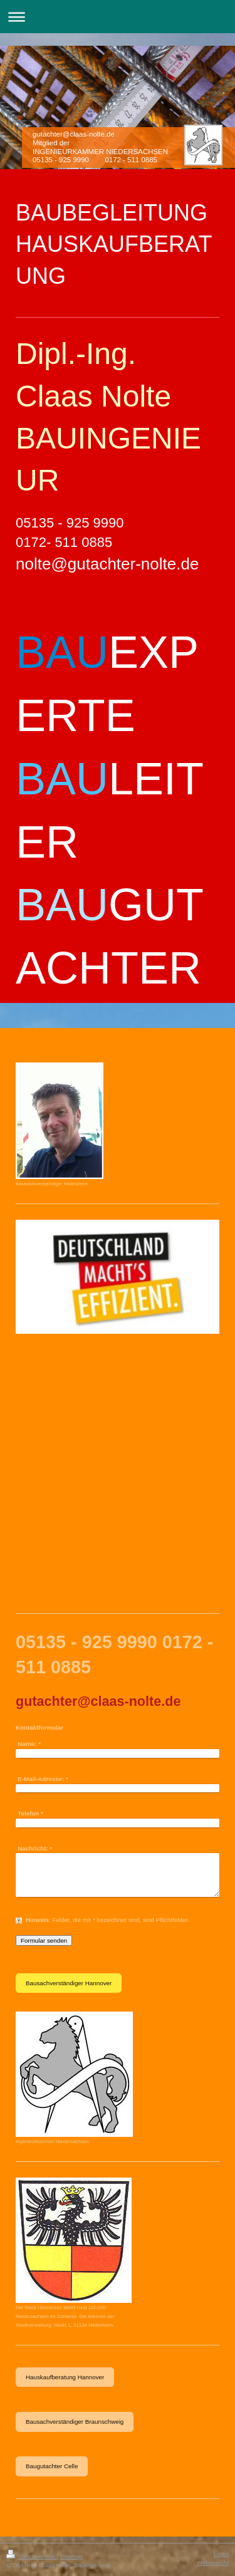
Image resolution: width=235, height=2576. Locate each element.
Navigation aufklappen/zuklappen (117, 16)
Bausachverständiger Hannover (69, 1983)
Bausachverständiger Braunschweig (74, 2421)
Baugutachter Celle (52, 2466)
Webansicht (213, 2562)
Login (221, 2553)
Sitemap (71, 2556)
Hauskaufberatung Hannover (65, 2377)
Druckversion (31, 2556)
